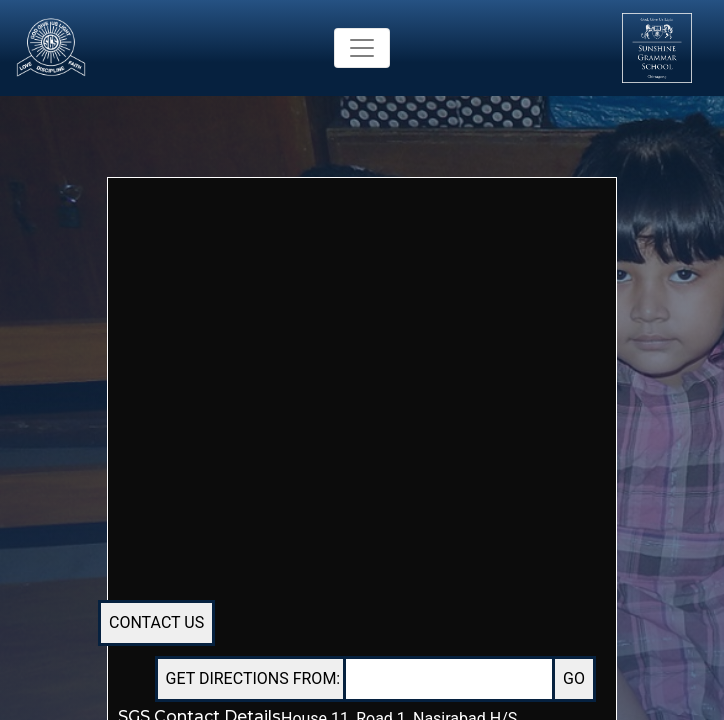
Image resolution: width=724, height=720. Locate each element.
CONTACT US (156, 622)
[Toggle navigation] (362, 48)
